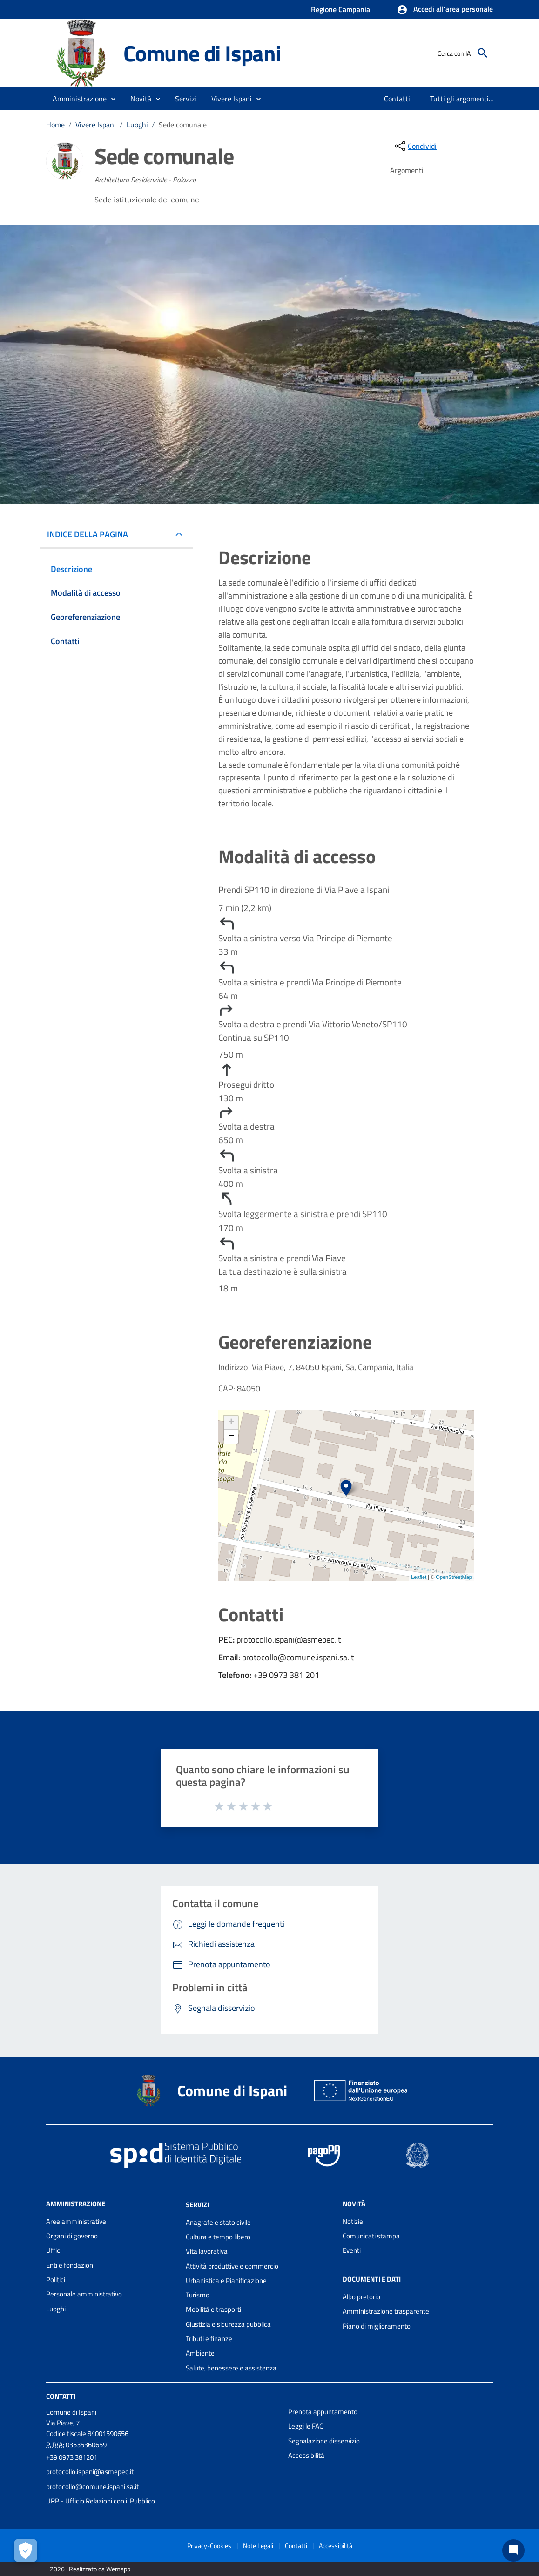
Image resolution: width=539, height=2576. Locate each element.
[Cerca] (482, 53)
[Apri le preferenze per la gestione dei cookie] (25, 2550)
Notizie (353, 2221)
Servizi (197, 2204)
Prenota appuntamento (322, 2411)
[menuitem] (397, 98)
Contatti (60, 2396)
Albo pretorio (361, 2296)
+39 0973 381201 (71, 2457)
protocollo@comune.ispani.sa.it (92, 2486)
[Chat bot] (513, 2550)
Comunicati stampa (371, 2235)
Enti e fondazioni (70, 2265)
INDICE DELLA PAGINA (91, 534)
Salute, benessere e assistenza (231, 2368)
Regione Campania (340, 9)
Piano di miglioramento (377, 2326)
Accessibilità (306, 2455)
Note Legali (258, 2545)
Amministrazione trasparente (386, 2311)
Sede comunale (183, 124)
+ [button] (231, 1423)
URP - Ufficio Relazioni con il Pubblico (100, 2501)
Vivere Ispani (95, 124)
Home (55, 124)
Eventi (352, 2250)
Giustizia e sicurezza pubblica (228, 2324)
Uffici (53, 2250)
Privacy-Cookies (209, 2545)
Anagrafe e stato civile (218, 2222)
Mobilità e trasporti (213, 2309)
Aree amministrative (76, 2221)
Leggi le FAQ (306, 2426)
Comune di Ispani (202, 53)
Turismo (197, 2295)
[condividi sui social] (414, 146)
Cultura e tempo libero (218, 2236)
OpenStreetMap (454, 1577)
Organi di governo (72, 2235)
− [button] (231, 1437)
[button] (445, 9)
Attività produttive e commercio (232, 2266)
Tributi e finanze (209, 2338)
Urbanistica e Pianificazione (226, 2280)
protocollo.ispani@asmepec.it (90, 2471)
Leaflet (418, 1577)
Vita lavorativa (207, 2251)
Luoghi (137, 124)
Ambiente (200, 2353)
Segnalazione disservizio (324, 2441)
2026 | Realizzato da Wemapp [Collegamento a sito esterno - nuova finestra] (90, 2569)
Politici (55, 2279)
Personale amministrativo (84, 2294)
